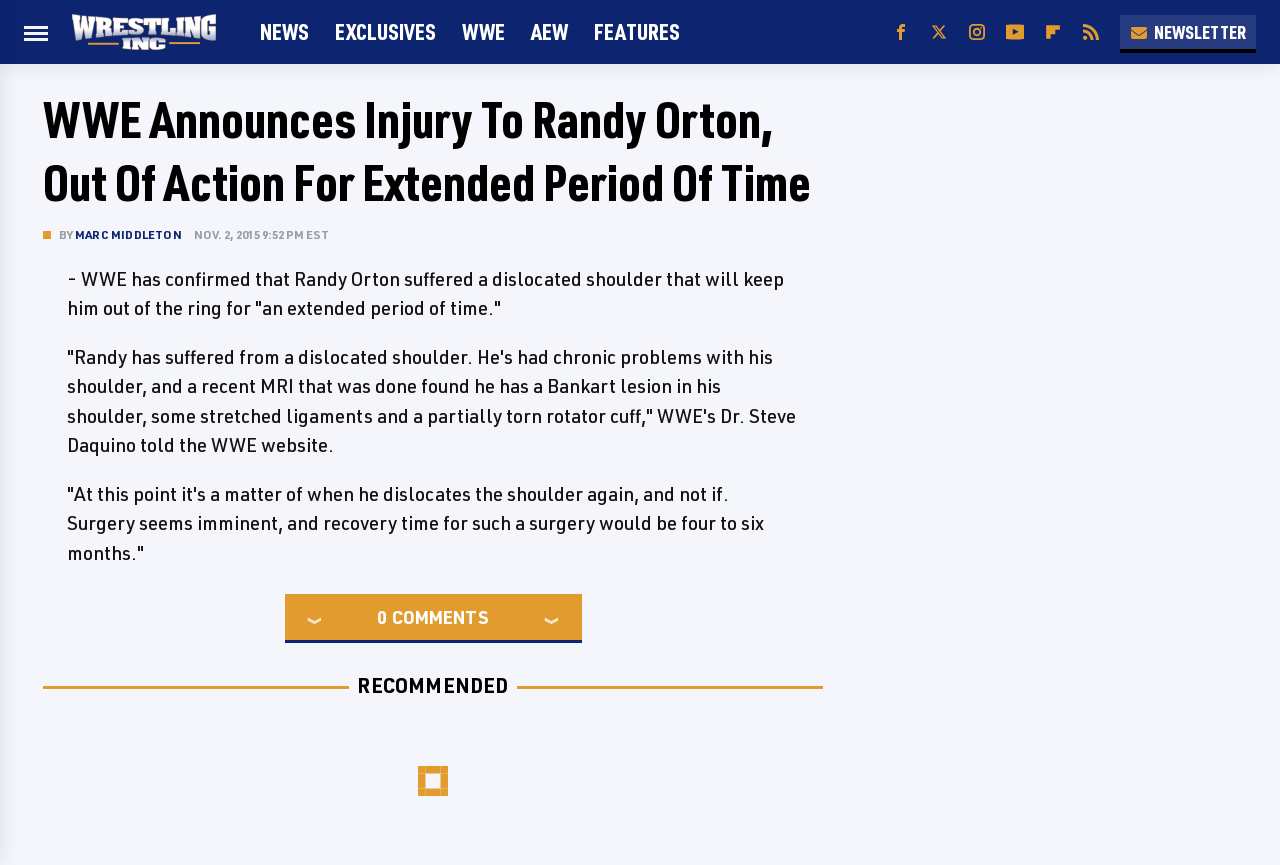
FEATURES (637, 31)
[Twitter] (939, 32)
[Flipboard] (1053, 32)
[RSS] (1091, 32)
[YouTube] (1015, 32)
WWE (483, 31)
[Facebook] (901, 32)
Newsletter (1188, 32)
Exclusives (385, 31)
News (284, 31)
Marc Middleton (128, 234)
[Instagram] (977, 32)
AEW (549, 31)
